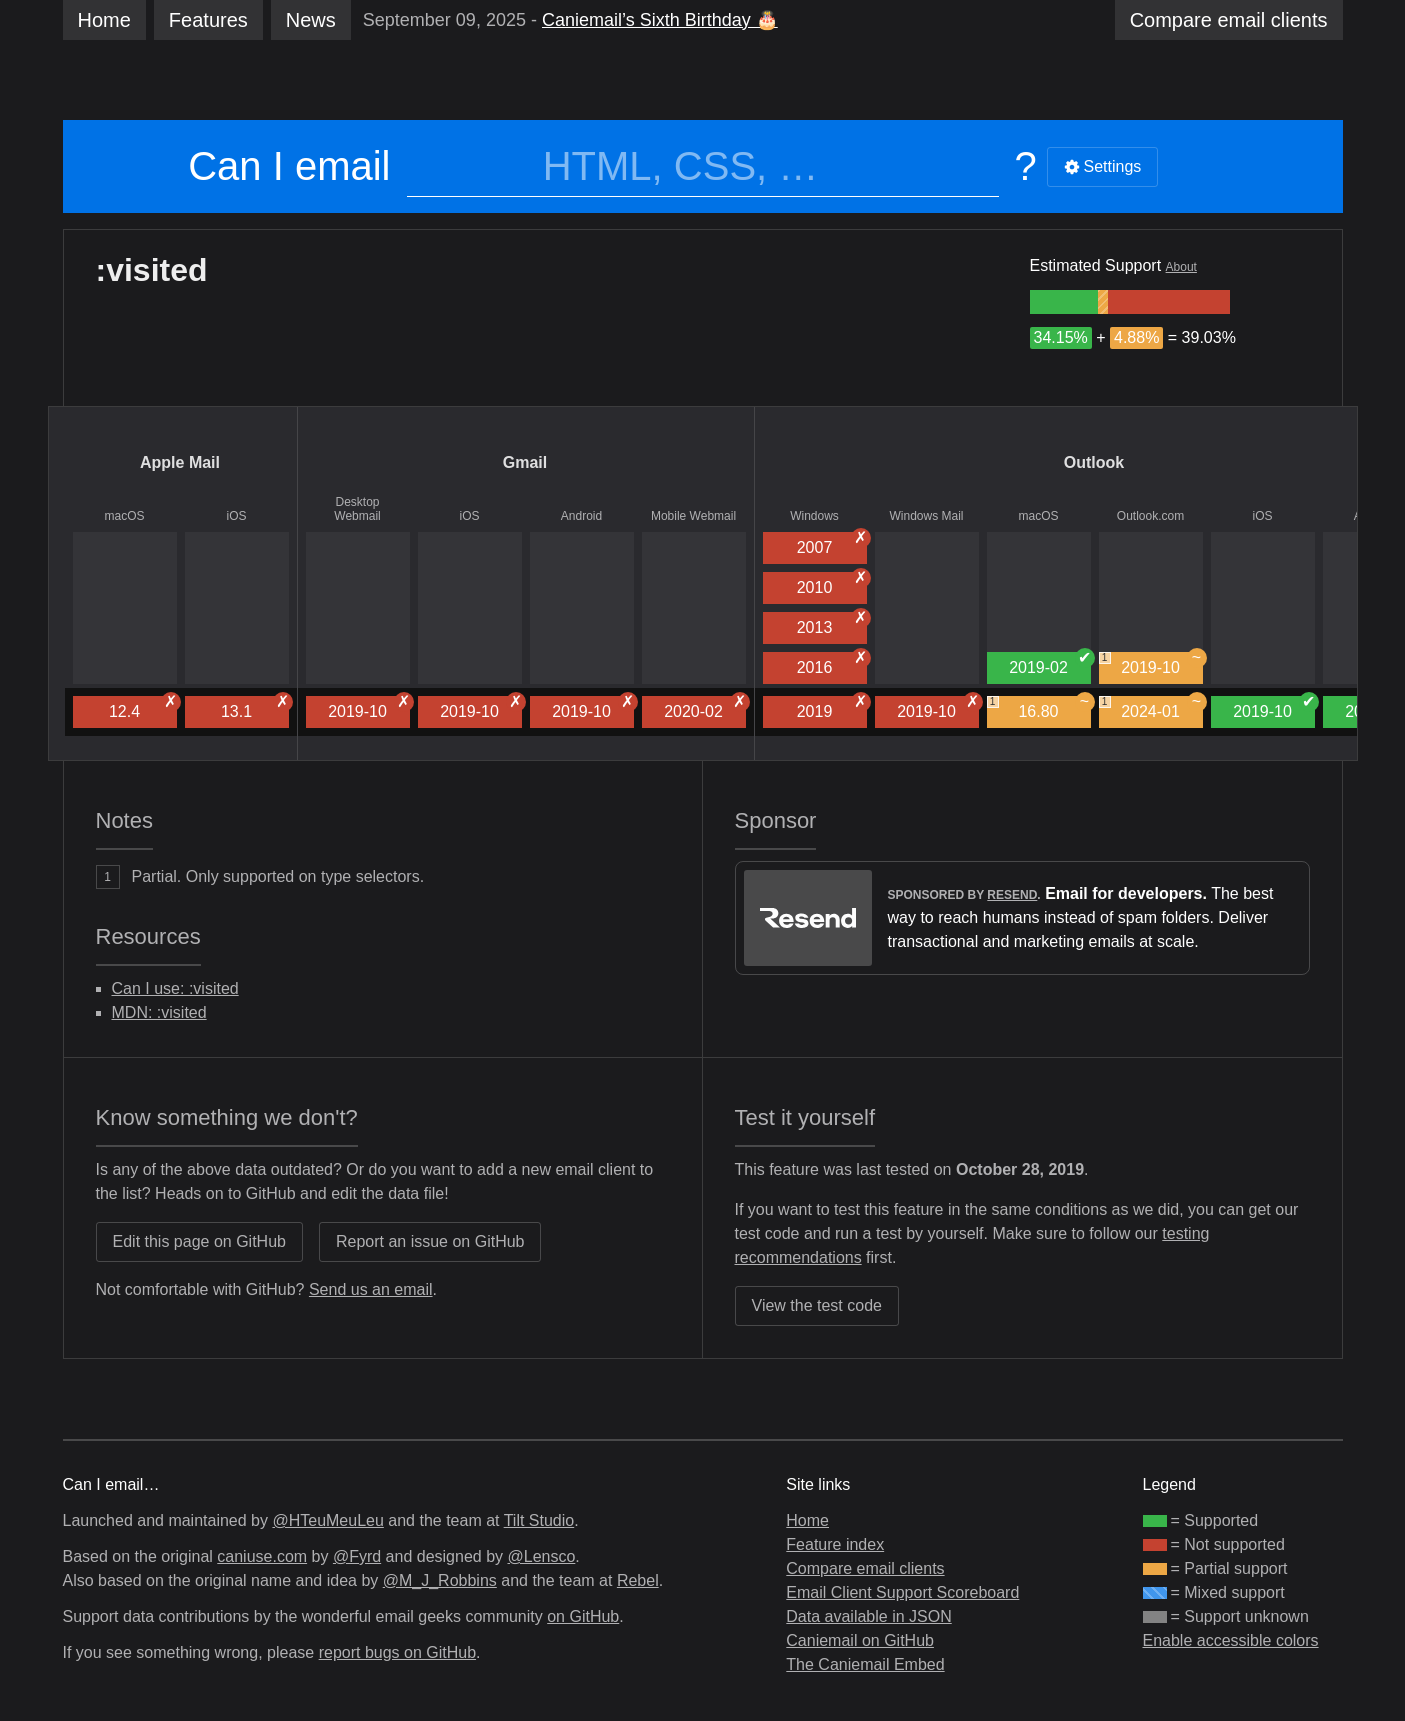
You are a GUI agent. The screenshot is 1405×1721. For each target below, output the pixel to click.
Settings (1103, 166)
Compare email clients (865, 1568)
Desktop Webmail (357, 509)
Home (104, 20)
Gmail (525, 462)
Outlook (1094, 462)
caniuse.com (262, 1556)
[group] (1064, 302)
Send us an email (371, 1289)
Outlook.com (1150, 516)
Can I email (289, 166)
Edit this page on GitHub (199, 1241)
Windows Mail (926, 516)
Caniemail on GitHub (860, 1640)
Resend (1012, 895)
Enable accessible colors (1231, 1640)
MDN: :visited (159, 1012)
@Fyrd (357, 1556)
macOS (124, 516)
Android (581, 516)
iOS (236, 516)
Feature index (835, 1544)
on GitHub (583, 1616)
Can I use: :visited (175, 988)
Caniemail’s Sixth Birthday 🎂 (660, 20)
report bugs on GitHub (397, 1652)
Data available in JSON (868, 1616)
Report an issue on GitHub (430, 1241)
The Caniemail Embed (865, 1664)
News (311, 20)
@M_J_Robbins (440, 1580)
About (1181, 267)
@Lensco (541, 1556)
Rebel (638, 1580)
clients (1229, 20)
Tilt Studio (539, 1520)
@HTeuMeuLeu (327, 1520)
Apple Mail (180, 462)
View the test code (817, 1305)
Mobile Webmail (693, 516)
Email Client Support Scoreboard (902, 1592)
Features (208, 20)
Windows (814, 516)
